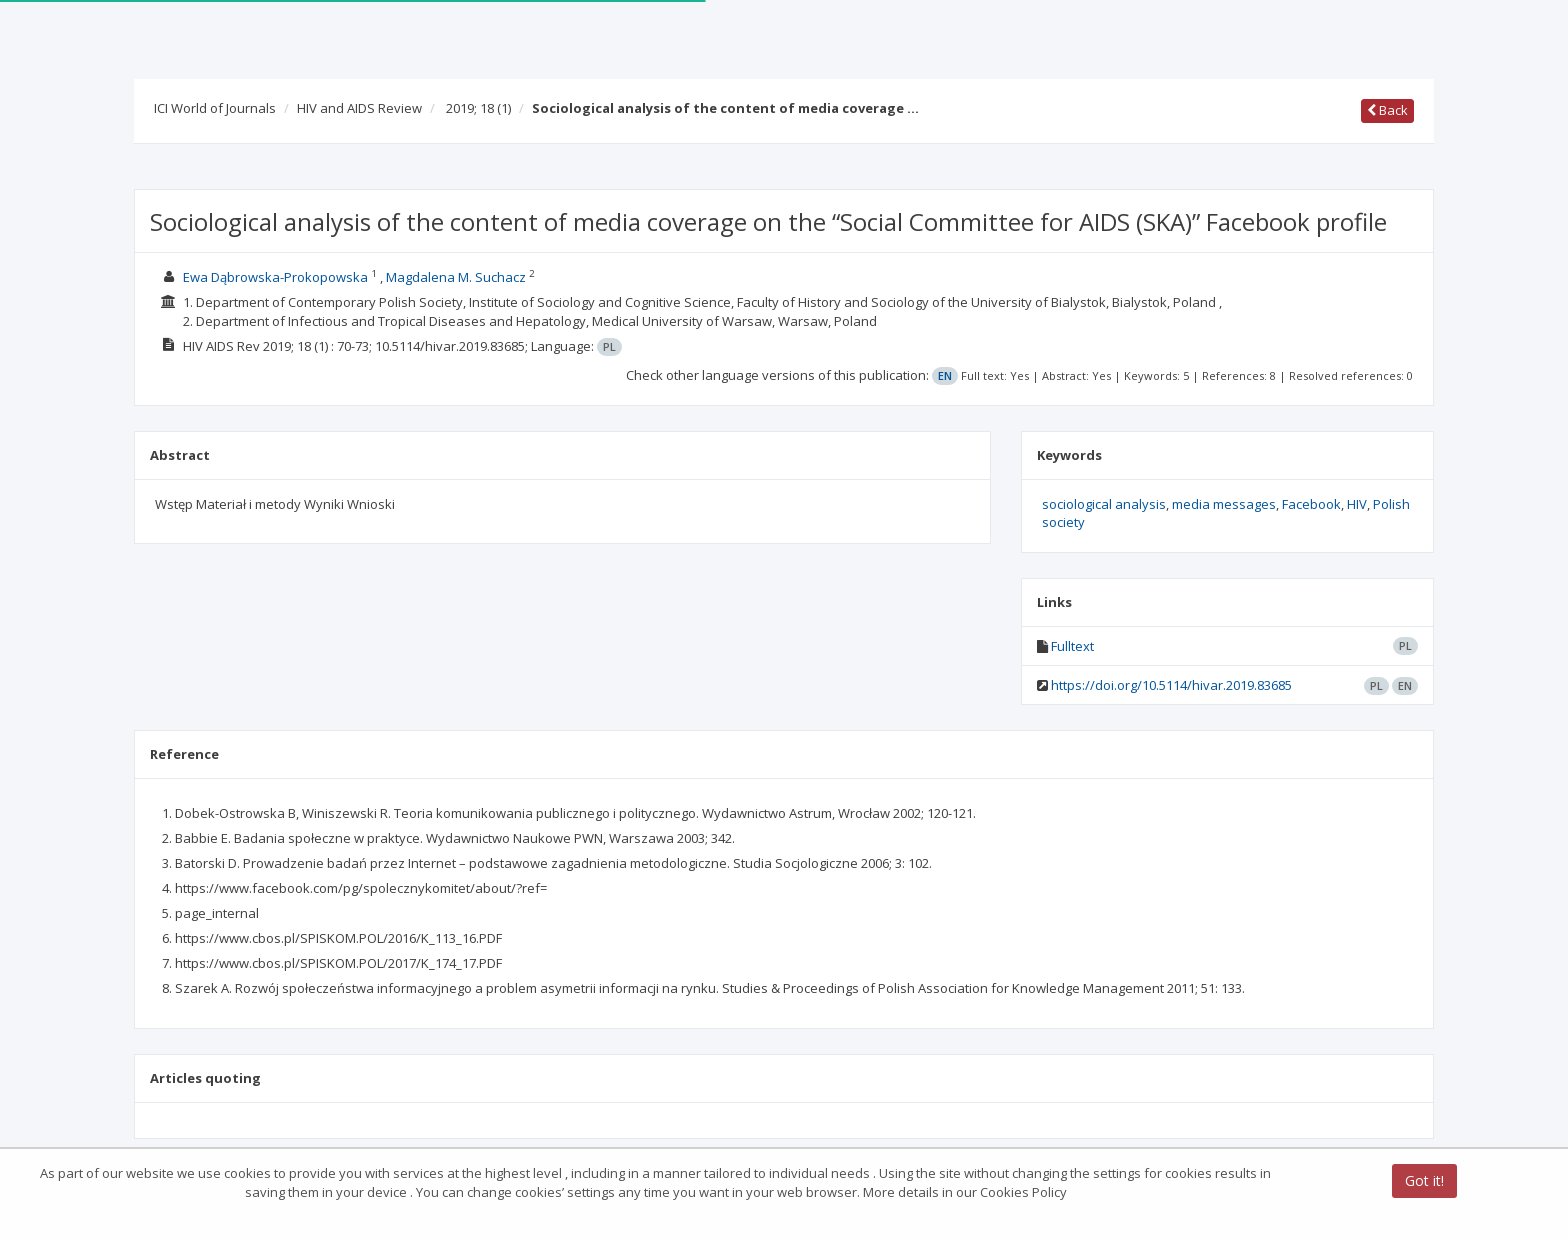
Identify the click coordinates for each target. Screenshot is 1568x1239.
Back (1387, 110)
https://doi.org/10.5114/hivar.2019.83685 (1171, 685)
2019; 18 (478, 108)
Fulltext (1072, 646)
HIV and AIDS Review (359, 108)
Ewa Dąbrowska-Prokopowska (275, 277)
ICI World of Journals (215, 108)
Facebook (1311, 504)
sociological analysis (1104, 504)
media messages (1224, 504)
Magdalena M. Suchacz (456, 277)
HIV (1357, 504)
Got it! (1424, 1181)
